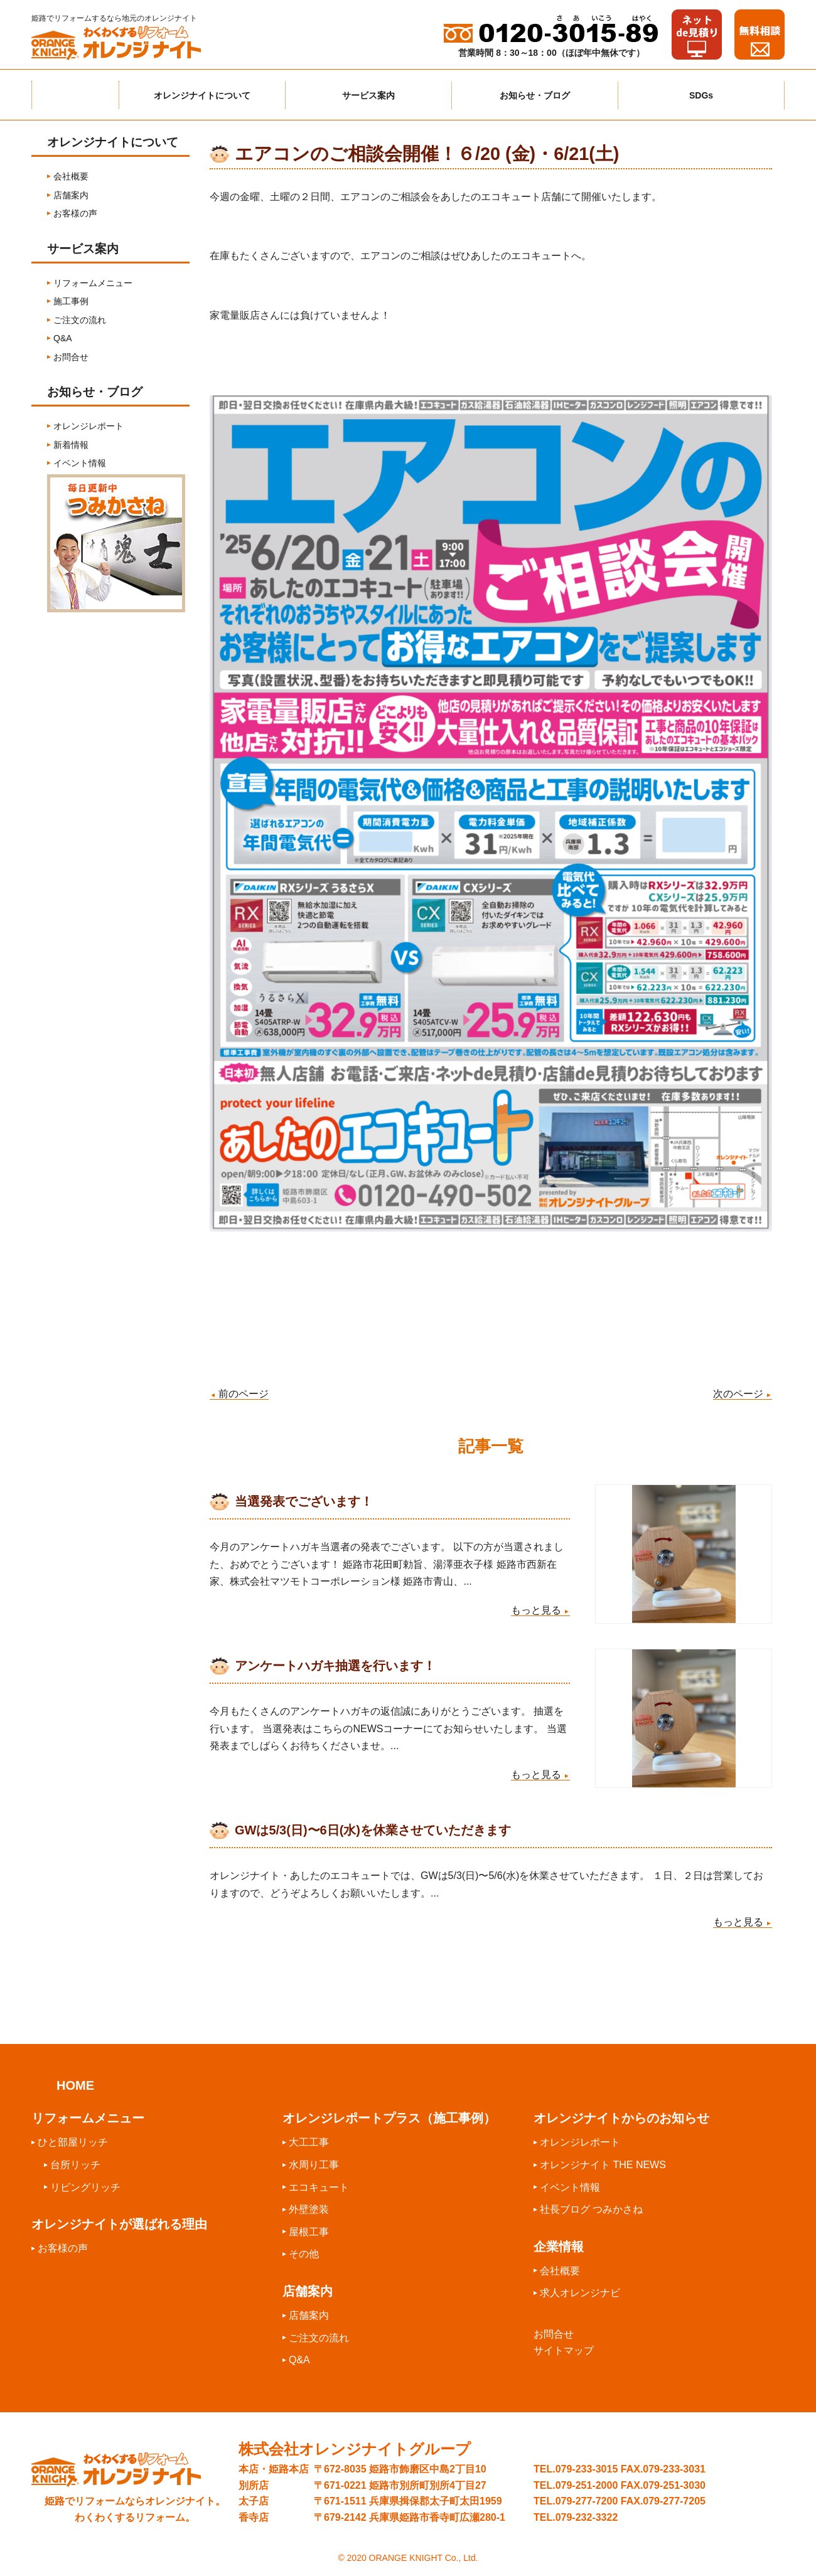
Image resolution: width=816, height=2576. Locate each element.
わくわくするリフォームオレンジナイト (125, 43)
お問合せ (71, 357)
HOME (75, 2084)
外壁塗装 (309, 2208)
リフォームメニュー (92, 283)
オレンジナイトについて (202, 95)
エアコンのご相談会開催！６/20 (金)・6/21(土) (427, 154)
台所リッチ (75, 2163)
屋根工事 (309, 2230)
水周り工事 (314, 2163)
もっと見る (540, 1610)
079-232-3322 (587, 2516)
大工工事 (309, 2141)
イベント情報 (79, 463)
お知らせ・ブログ (535, 95)
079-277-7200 (587, 2499)
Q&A (62, 338)
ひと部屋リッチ (73, 2141)
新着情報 (71, 445)
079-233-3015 (587, 2467)
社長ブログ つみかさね (591, 2208)
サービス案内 (368, 95)
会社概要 (71, 176)
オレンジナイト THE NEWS (603, 2163)
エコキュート (319, 2186)
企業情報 (559, 2245)
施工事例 (71, 301)
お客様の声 (75, 213)
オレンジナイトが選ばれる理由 (119, 2223)
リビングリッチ (85, 2186)
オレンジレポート (88, 426)
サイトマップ (564, 2349)
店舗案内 (71, 195)
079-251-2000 (587, 2484)
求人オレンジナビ (580, 2291)
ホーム (75, 95)
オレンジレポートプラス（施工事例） (389, 2117)
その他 (304, 2252)
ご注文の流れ (79, 320)
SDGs (701, 95)
